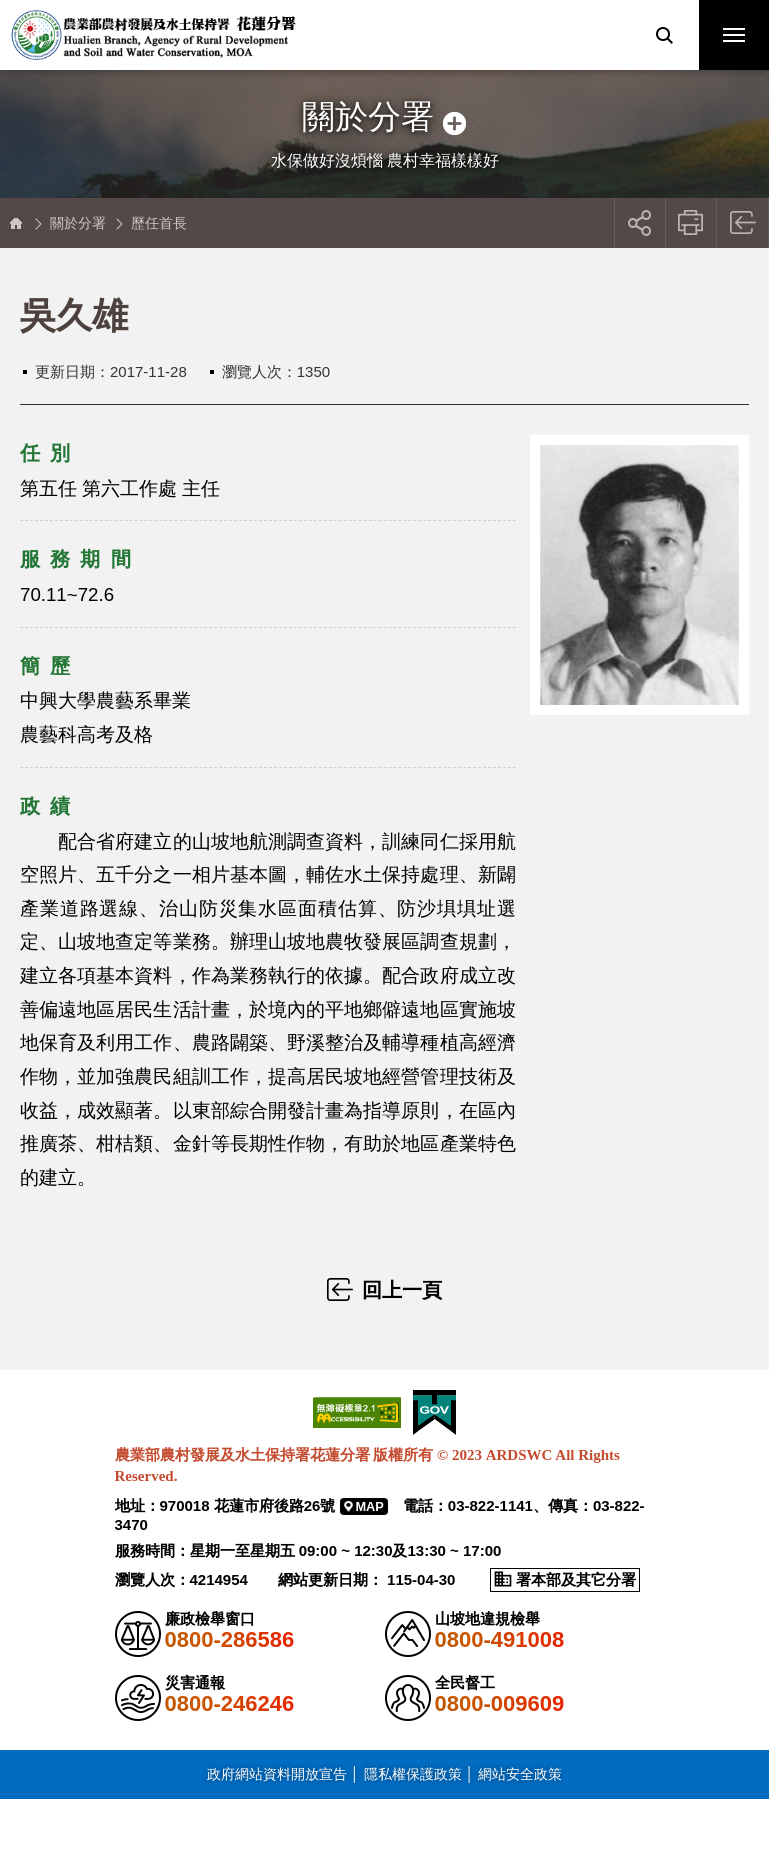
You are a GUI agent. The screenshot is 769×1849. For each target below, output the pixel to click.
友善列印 (691, 223)
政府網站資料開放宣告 (277, 1774)
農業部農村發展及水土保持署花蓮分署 (153, 35)
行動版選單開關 (734, 39)
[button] (664, 35)
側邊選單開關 (384, 97)
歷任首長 (159, 223)
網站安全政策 (520, 1774)
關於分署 (78, 223)
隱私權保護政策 (413, 1774)
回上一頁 (743, 223)
